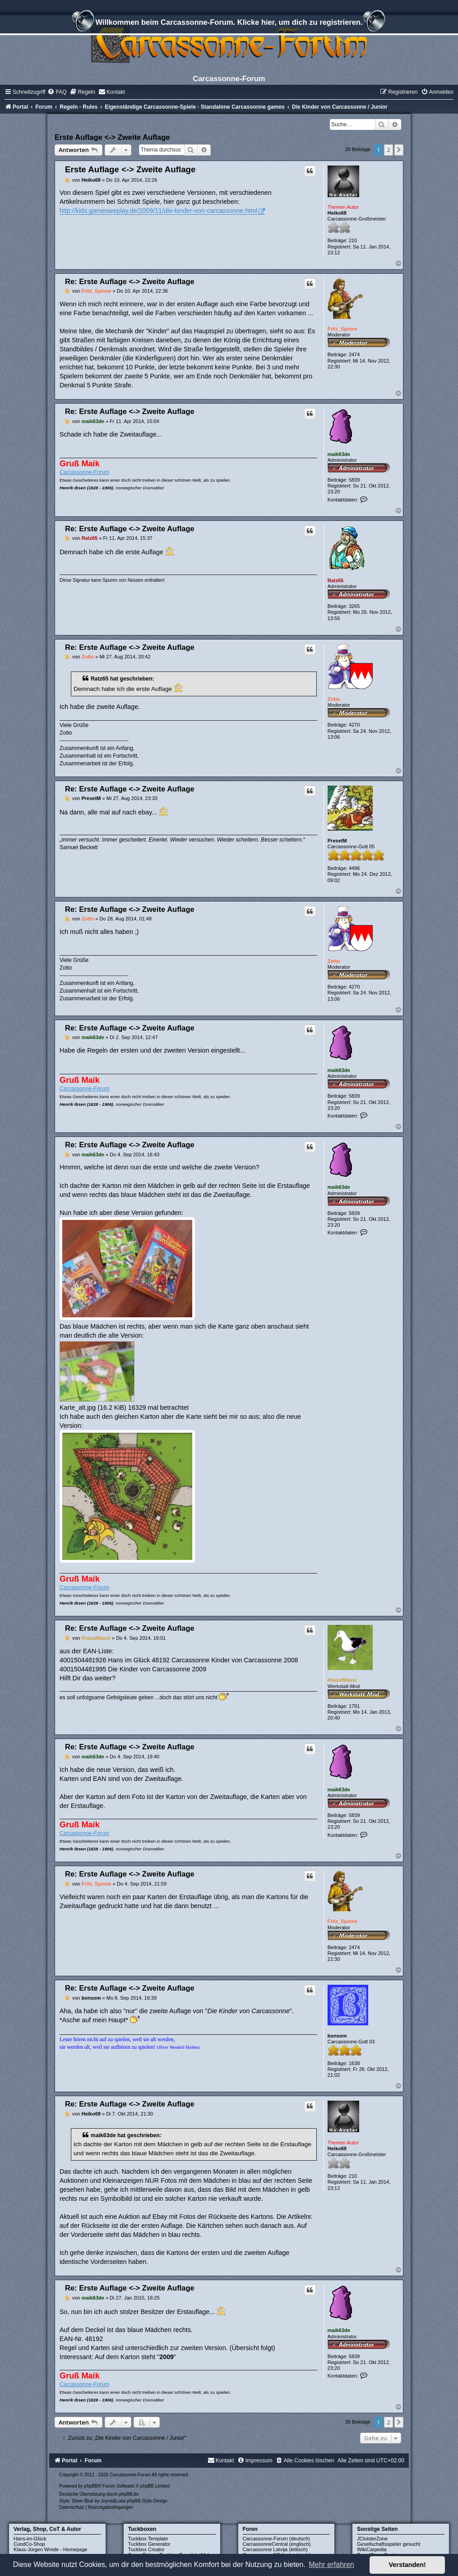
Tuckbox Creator (146, 2549)
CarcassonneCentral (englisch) (277, 2544)
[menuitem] (56, 92)
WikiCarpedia (371, 2549)
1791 (354, 1706)
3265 (354, 606)
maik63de (339, 454)
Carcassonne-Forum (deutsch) (276, 2538)
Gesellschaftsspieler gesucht (388, 2544)
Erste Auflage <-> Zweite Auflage (112, 137)
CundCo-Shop (29, 2544)
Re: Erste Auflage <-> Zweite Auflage (129, 281)
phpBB (91, 2486)
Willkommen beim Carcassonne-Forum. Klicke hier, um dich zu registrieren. (229, 23)
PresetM (337, 840)
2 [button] (388, 150)
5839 (354, 480)
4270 (354, 724)
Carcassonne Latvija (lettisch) (275, 2549)
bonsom (337, 2035)
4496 (354, 868)
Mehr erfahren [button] (331, 2564)
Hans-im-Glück (30, 2538)
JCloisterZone (372, 2538)
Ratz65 (335, 580)
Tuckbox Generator (149, 2544)
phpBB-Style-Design (147, 2500)
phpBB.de (129, 2494)
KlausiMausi (342, 1680)
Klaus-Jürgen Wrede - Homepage (51, 2549)
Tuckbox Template (148, 2538)
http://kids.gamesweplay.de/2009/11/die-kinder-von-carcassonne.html (158, 210)
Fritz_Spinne (342, 328)
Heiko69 (337, 213)
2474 (354, 354)
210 (353, 240)
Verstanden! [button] (407, 2564)
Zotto (334, 699)
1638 (354, 2063)
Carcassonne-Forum (84, 472)
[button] (398, 149)
